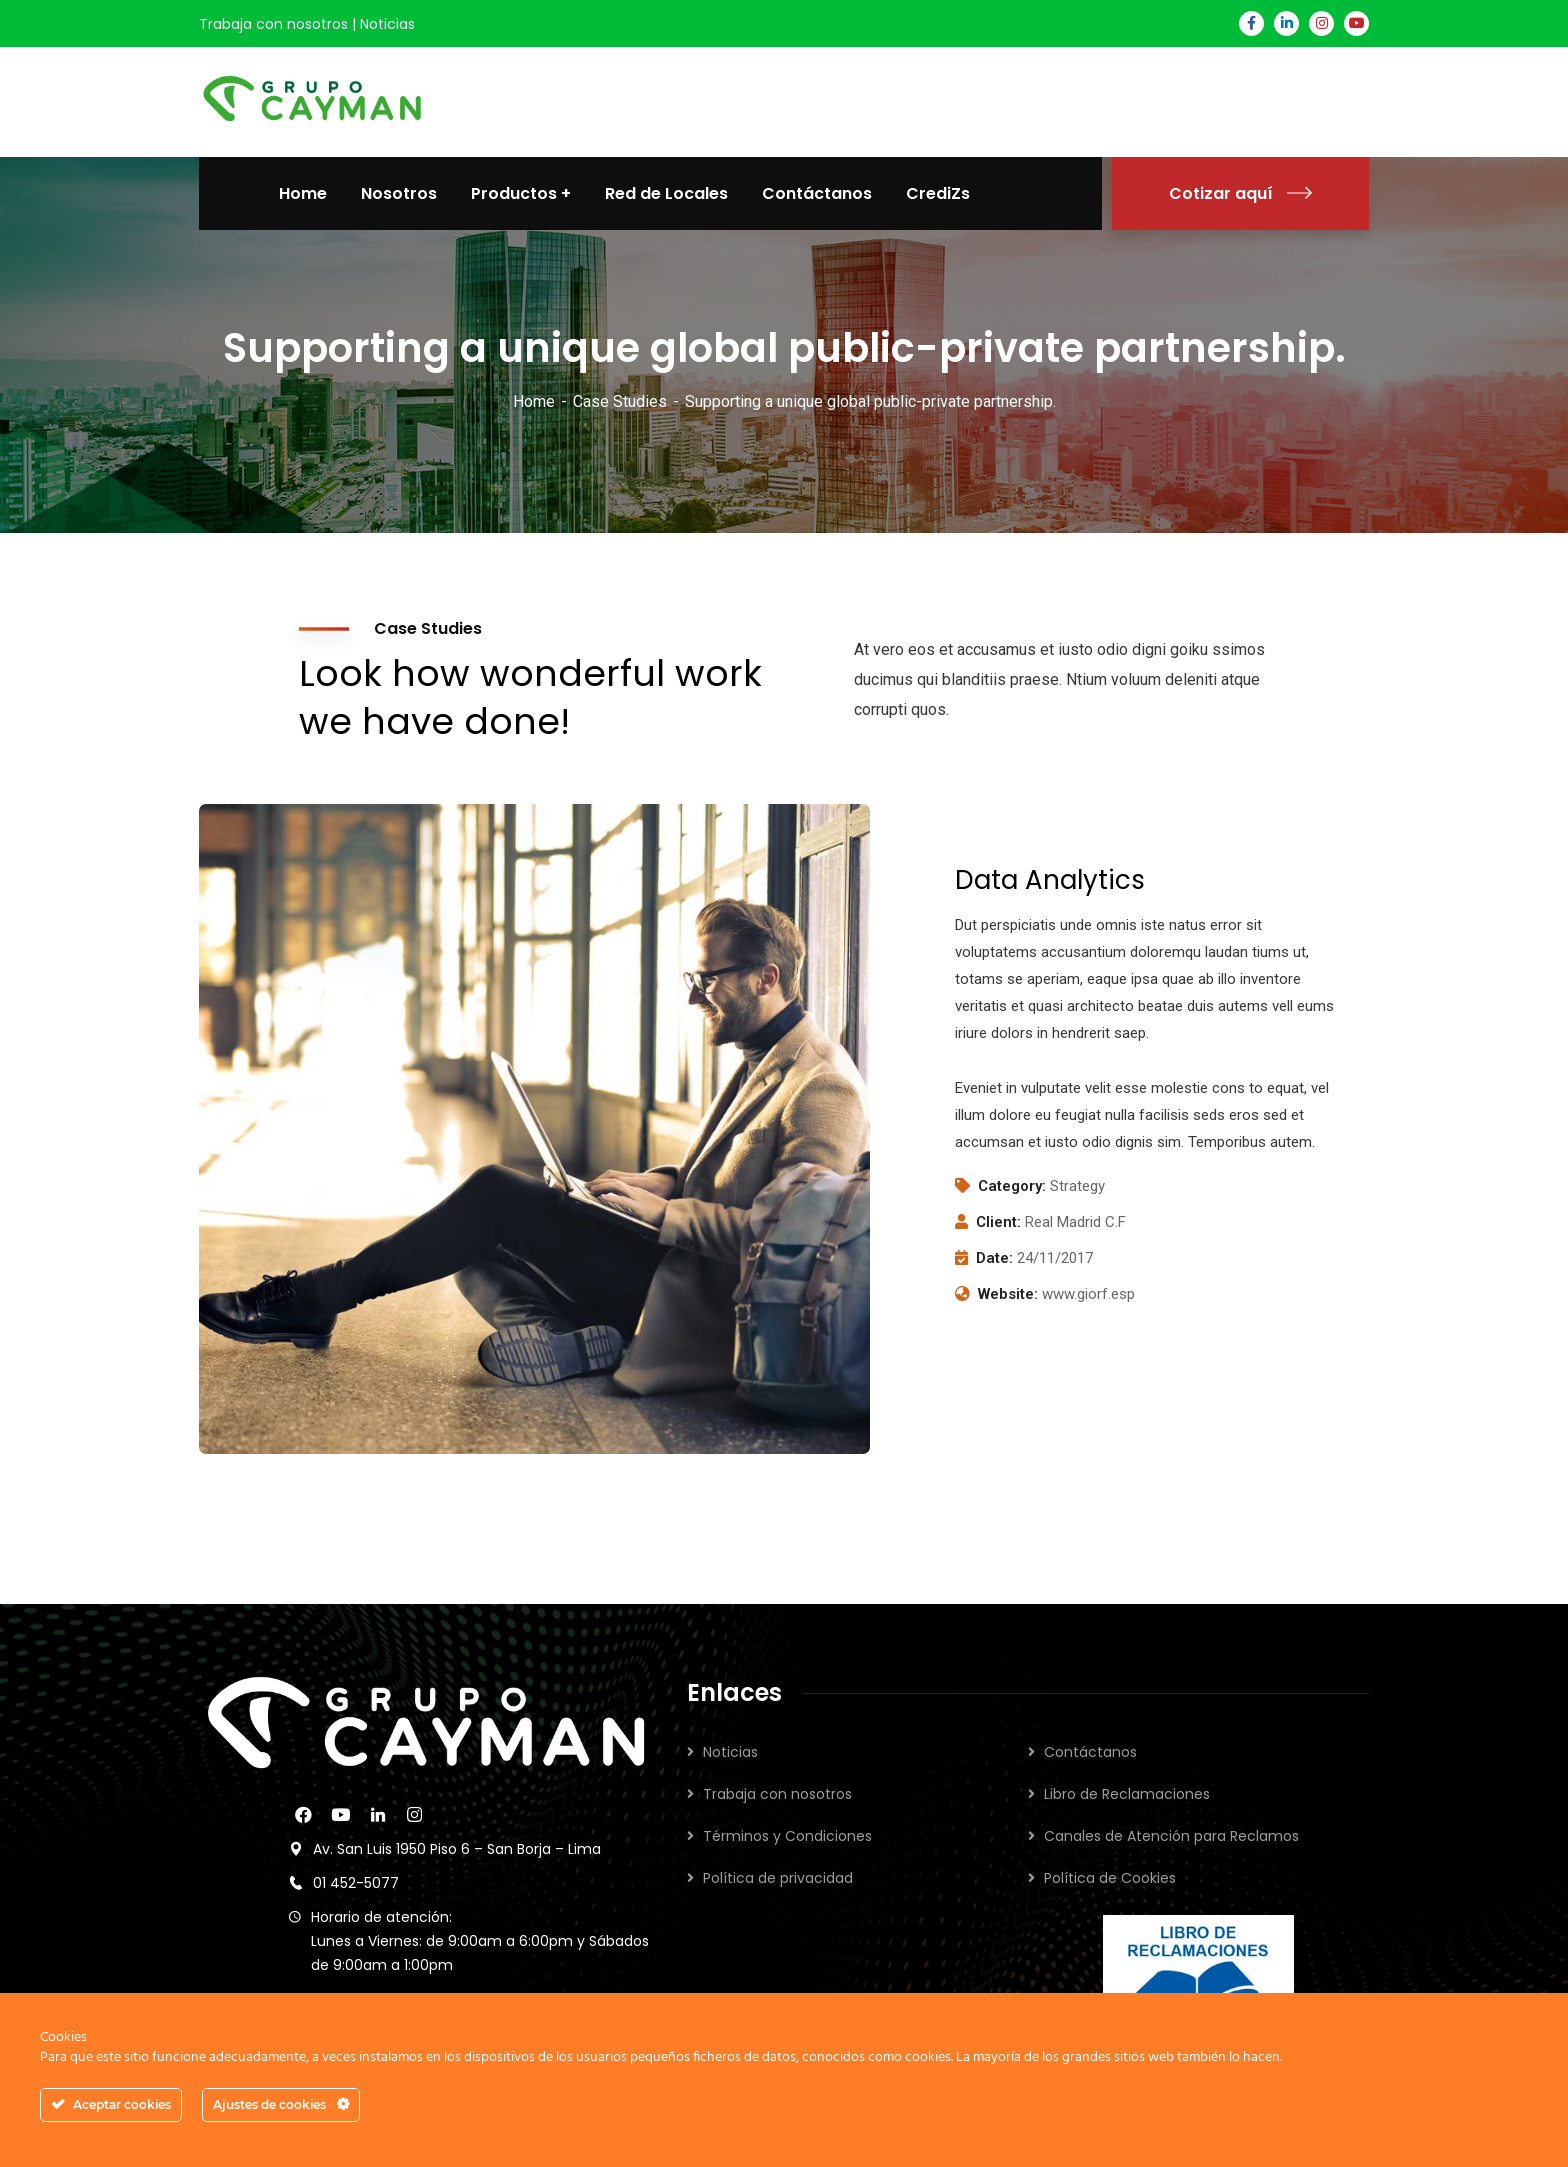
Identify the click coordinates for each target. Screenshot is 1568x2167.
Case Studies (620, 401)
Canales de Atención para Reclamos (1171, 1836)
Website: (1008, 1294)
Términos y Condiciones (787, 1836)
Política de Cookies (1110, 1878)
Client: (998, 1222)
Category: (1012, 1186)
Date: (994, 1258)
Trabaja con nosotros (273, 24)
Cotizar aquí (1240, 193)
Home (534, 401)
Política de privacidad (778, 1878)
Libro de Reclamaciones (1127, 1794)
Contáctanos (1090, 1752)
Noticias (387, 24)
